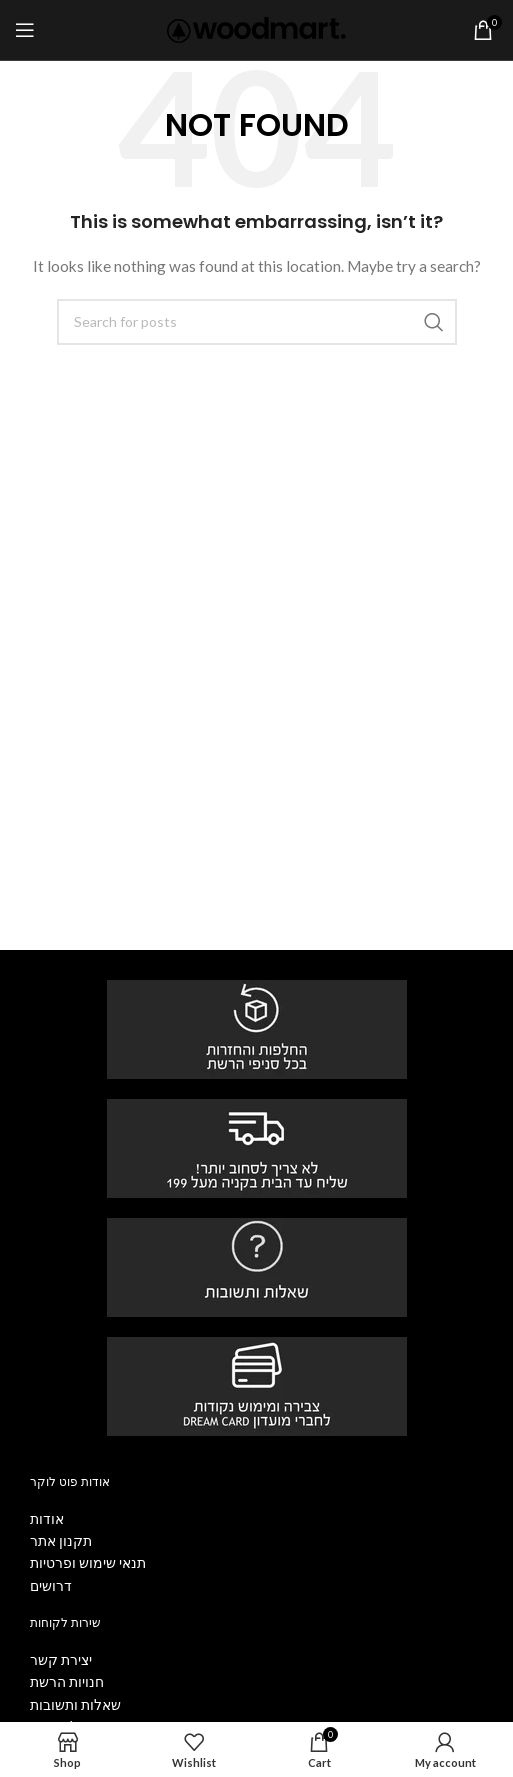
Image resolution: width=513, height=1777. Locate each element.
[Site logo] (256, 28)
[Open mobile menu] (25, 30)
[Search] (257, 322)
